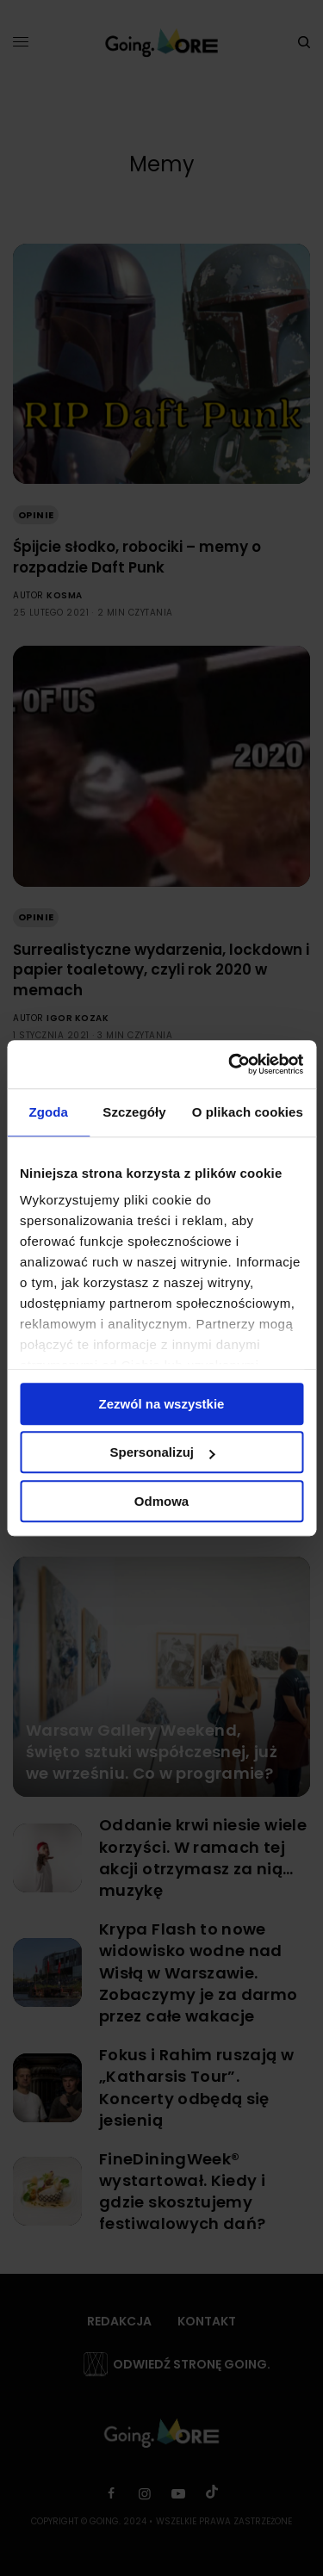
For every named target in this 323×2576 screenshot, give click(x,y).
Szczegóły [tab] (133, 1112)
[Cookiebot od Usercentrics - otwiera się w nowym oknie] (230, 1064)
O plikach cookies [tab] (247, 1112)
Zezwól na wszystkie (162, 1403)
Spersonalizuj (161, 1452)
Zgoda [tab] (48, 1112)
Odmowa (161, 1501)
